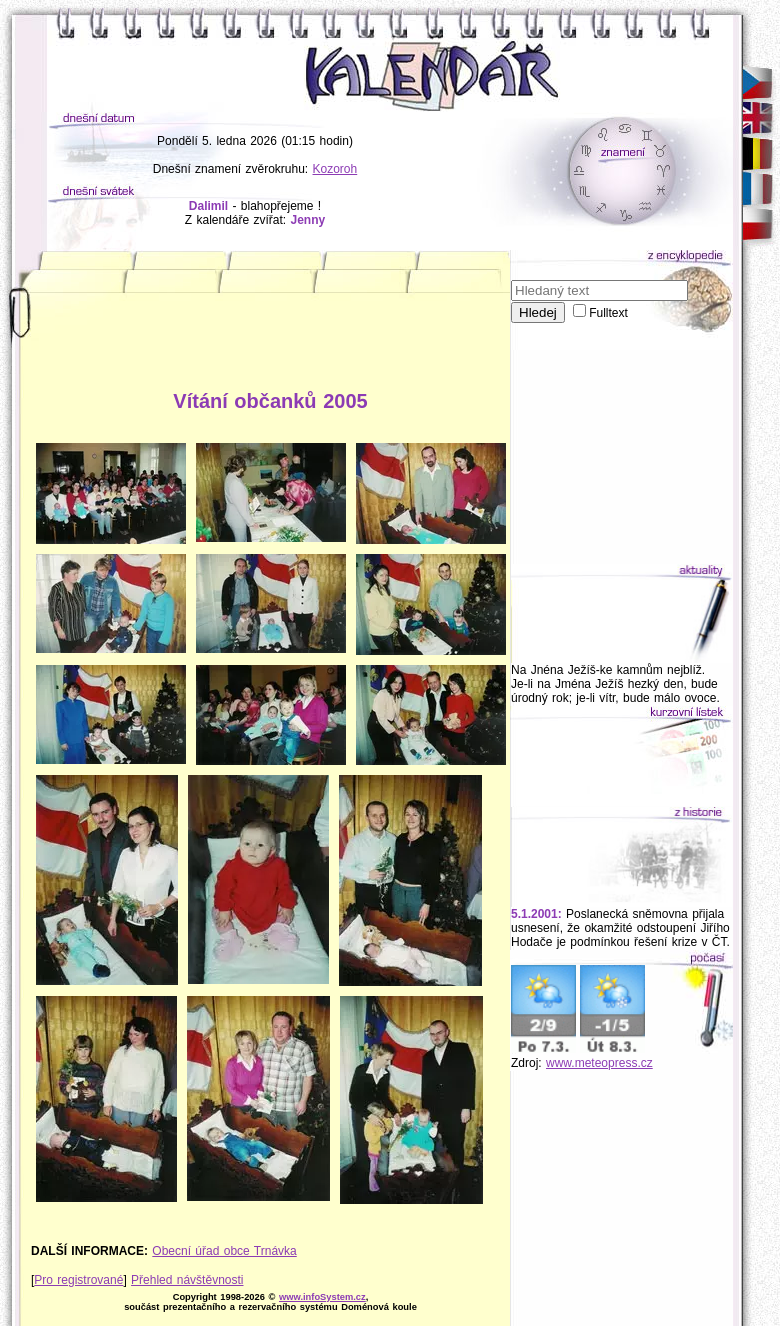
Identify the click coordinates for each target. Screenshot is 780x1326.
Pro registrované (78, 1280)
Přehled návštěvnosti (187, 1280)
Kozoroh (335, 169)
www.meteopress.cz (599, 1063)
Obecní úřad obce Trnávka (224, 1251)
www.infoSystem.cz (322, 1297)
